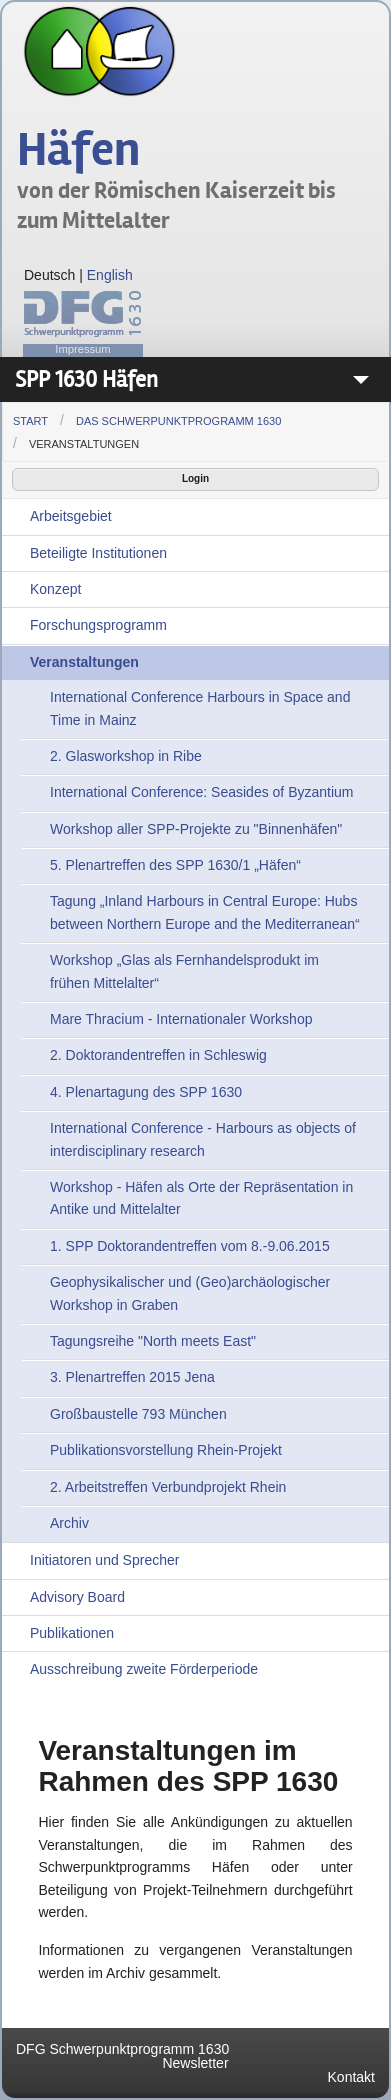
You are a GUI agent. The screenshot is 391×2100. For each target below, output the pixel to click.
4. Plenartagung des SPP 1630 (146, 1092)
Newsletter (195, 2063)
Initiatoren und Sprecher (104, 1560)
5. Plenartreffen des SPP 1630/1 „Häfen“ (175, 865)
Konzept (55, 589)
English (110, 275)
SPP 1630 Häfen (86, 379)
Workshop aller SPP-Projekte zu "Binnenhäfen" (196, 829)
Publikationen (72, 1633)
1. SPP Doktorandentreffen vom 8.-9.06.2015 (190, 1246)
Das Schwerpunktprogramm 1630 (178, 421)
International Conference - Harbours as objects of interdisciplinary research (203, 1139)
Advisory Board (77, 1597)
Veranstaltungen (84, 444)
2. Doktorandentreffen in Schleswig (158, 1055)
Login (195, 478)
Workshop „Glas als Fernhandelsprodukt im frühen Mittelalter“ (184, 971)
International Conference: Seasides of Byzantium (202, 792)
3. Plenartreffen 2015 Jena (132, 1377)
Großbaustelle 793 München (138, 1414)
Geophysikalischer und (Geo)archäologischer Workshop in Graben (190, 1293)
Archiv (69, 1523)
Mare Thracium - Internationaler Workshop (181, 1019)
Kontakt (351, 2077)
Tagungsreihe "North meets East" (153, 1341)
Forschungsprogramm (98, 625)
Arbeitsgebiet (71, 516)
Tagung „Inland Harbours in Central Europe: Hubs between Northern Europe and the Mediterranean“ (205, 912)
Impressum (82, 349)
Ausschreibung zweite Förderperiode (144, 1669)
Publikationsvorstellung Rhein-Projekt (166, 1450)
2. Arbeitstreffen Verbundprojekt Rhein (168, 1487)
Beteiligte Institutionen (98, 553)
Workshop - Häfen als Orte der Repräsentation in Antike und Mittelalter (201, 1198)
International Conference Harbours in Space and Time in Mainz (200, 708)
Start (30, 421)
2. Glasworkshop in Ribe (126, 756)
